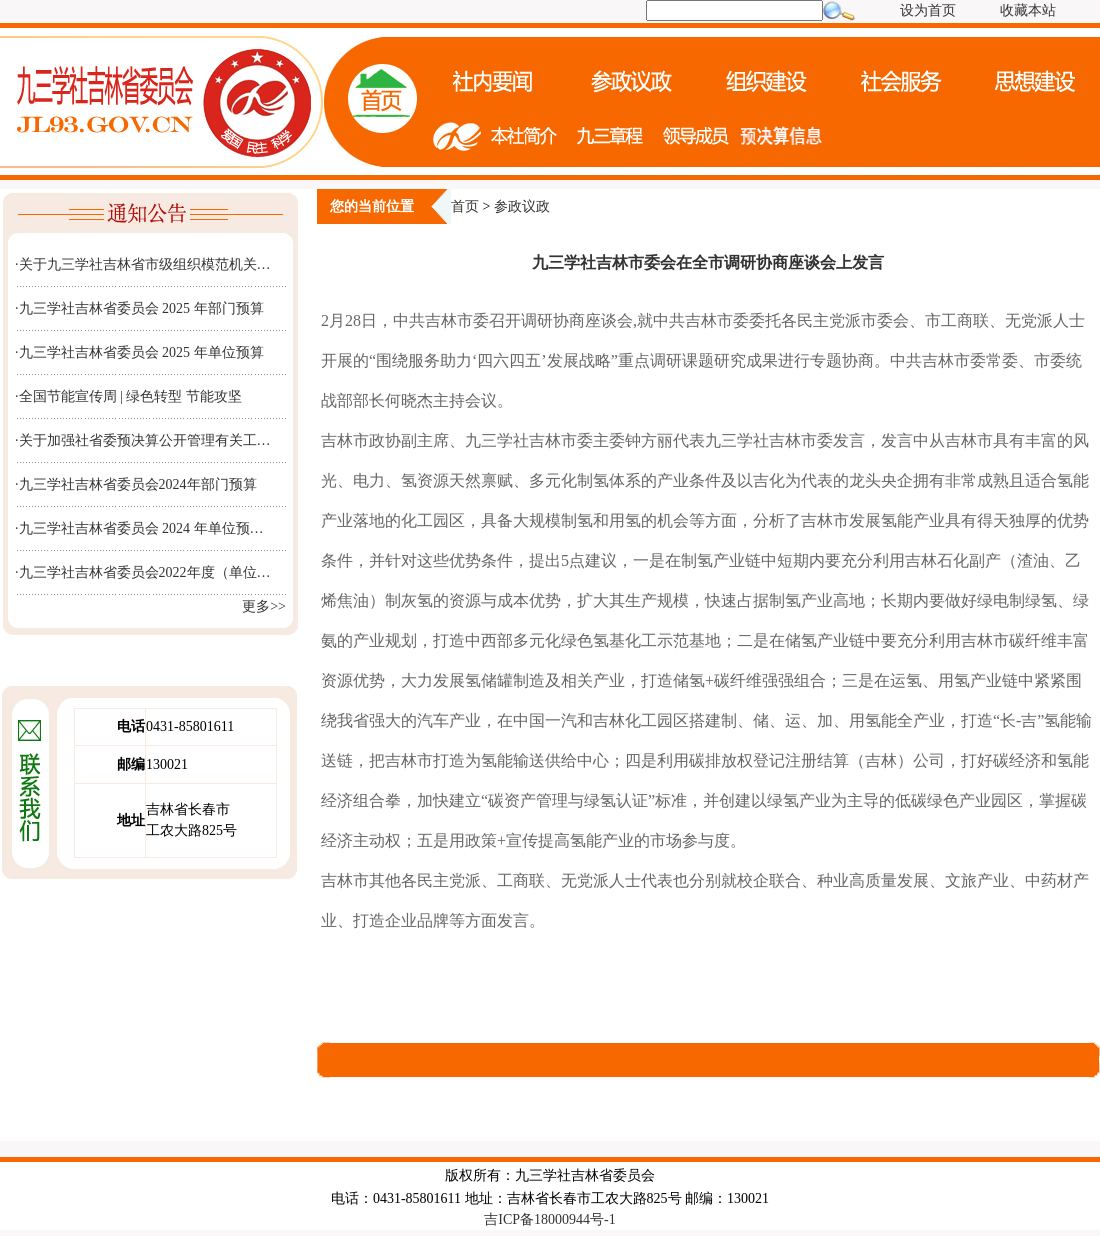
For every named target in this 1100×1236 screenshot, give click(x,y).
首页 (465, 206)
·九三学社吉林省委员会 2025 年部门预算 (139, 308)
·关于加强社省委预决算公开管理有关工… (143, 440)
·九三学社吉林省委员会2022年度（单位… (143, 572)
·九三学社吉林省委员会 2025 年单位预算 (139, 352)
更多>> (264, 606)
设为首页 (928, 10)
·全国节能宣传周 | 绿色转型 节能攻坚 (128, 396)
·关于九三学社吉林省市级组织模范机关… (143, 264)
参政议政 (522, 206)
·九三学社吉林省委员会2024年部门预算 (136, 484)
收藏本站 (1028, 10)
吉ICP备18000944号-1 (549, 1219)
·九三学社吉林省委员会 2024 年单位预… (139, 528)
